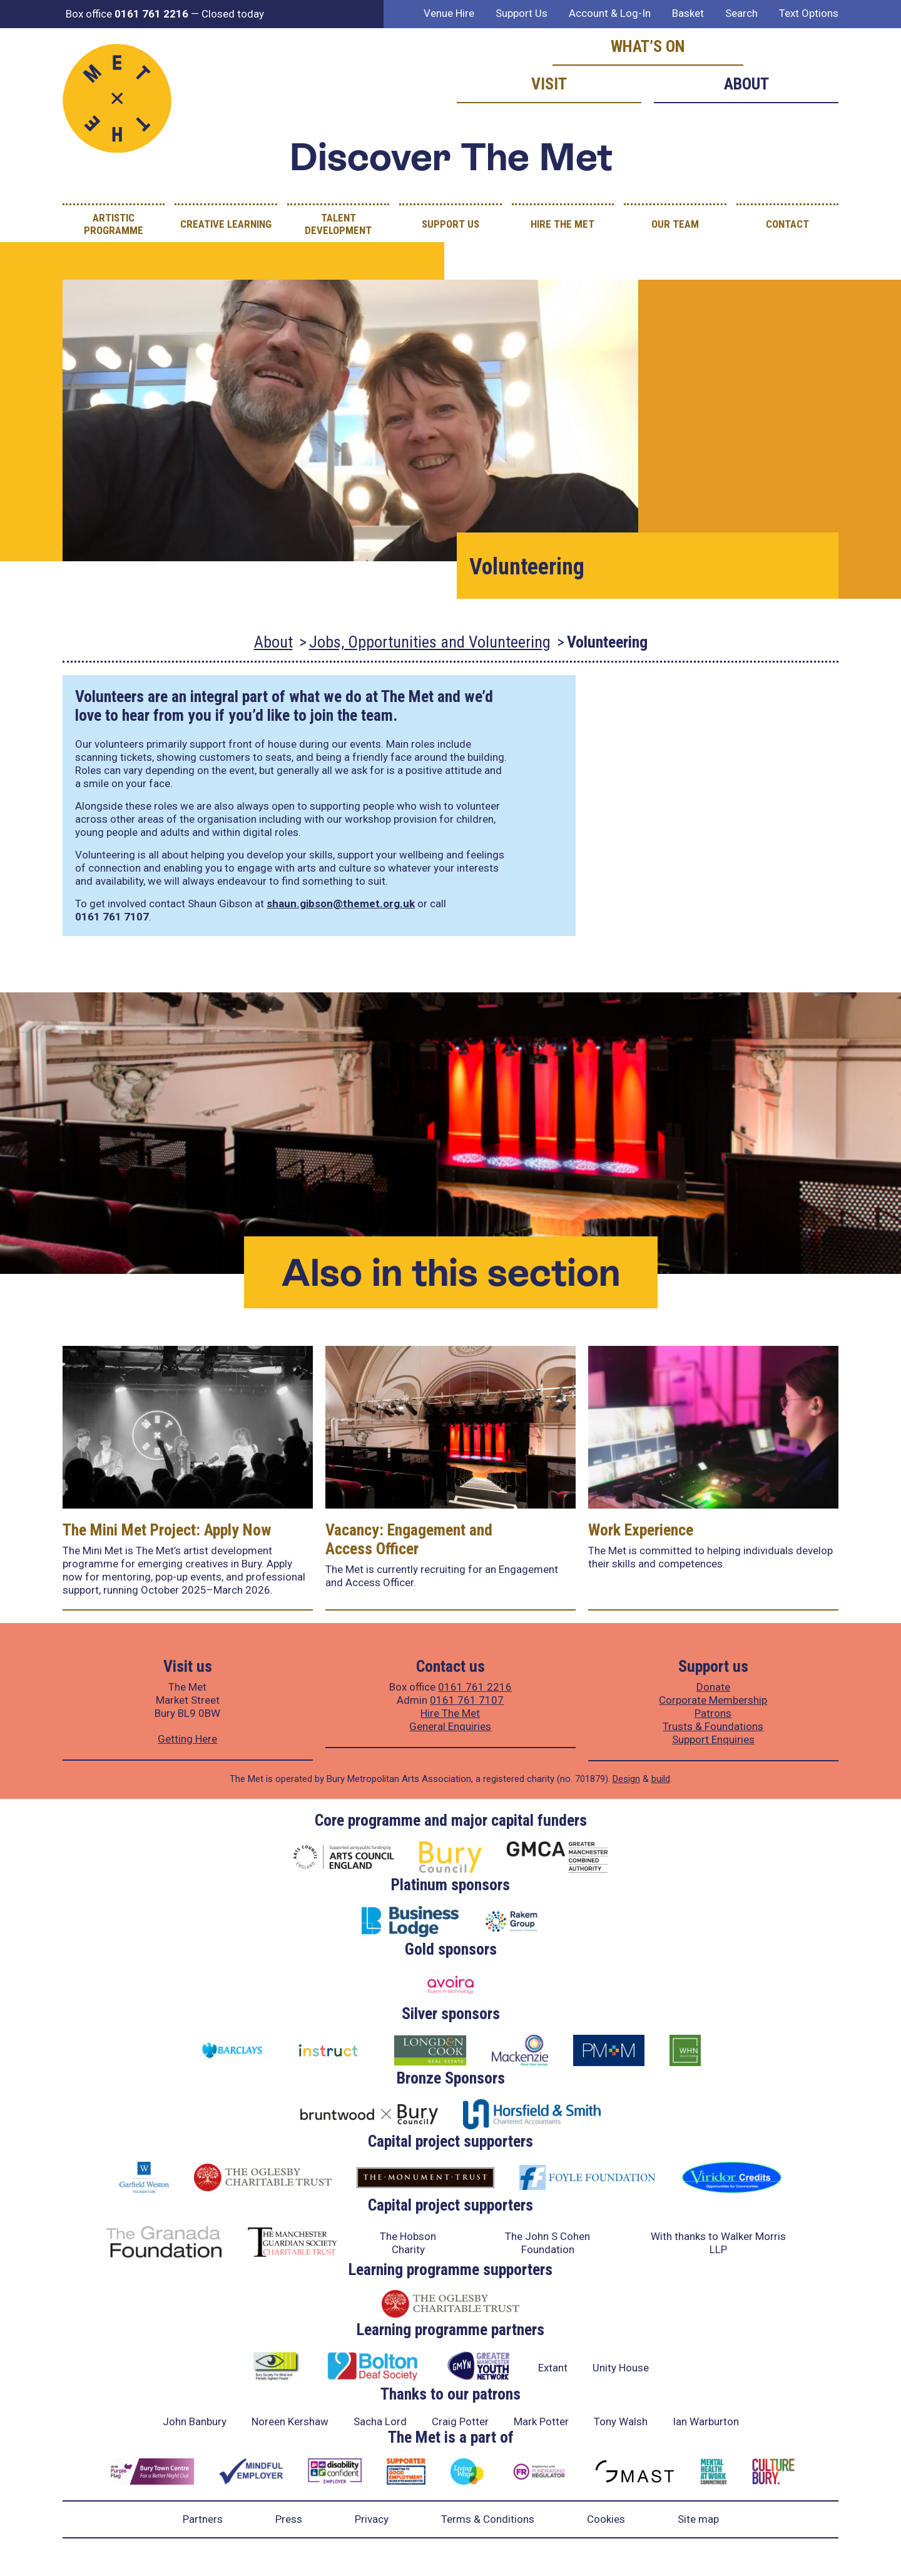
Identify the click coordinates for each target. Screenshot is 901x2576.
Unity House (621, 2367)
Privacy (372, 2519)
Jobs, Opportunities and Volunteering (430, 642)
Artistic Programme (113, 224)
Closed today (232, 14)
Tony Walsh (621, 2421)
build (660, 1778)
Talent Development (338, 224)
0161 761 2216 (475, 1687)
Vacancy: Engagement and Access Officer (408, 1539)
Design (626, 1778)
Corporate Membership (713, 1700)
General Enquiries (450, 1726)
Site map (698, 2519)
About (746, 83)
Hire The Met (562, 224)
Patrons (713, 1713)
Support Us (521, 13)
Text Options (808, 13)
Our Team (675, 224)
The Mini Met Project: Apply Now (167, 1529)
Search (741, 13)
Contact (787, 224)
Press (288, 2519)
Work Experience (640, 1529)
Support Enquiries (713, 1739)
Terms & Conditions (487, 2519)
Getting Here (187, 1739)
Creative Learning (226, 224)
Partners (203, 2519)
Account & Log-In (610, 13)
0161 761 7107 (467, 1700)
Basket (688, 13)
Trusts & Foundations (713, 1726)
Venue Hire (449, 13)
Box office (127, 14)
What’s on (648, 46)
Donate (713, 1687)
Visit (549, 83)
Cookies (606, 2519)
